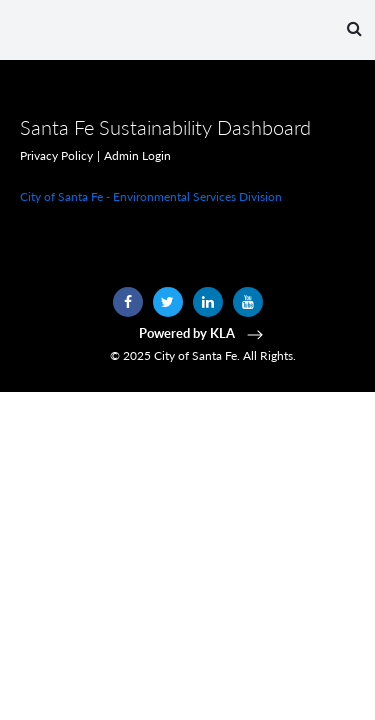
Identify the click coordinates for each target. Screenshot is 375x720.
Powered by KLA (203, 333)
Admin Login (137, 155)
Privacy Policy (56, 155)
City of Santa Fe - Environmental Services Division (151, 196)
